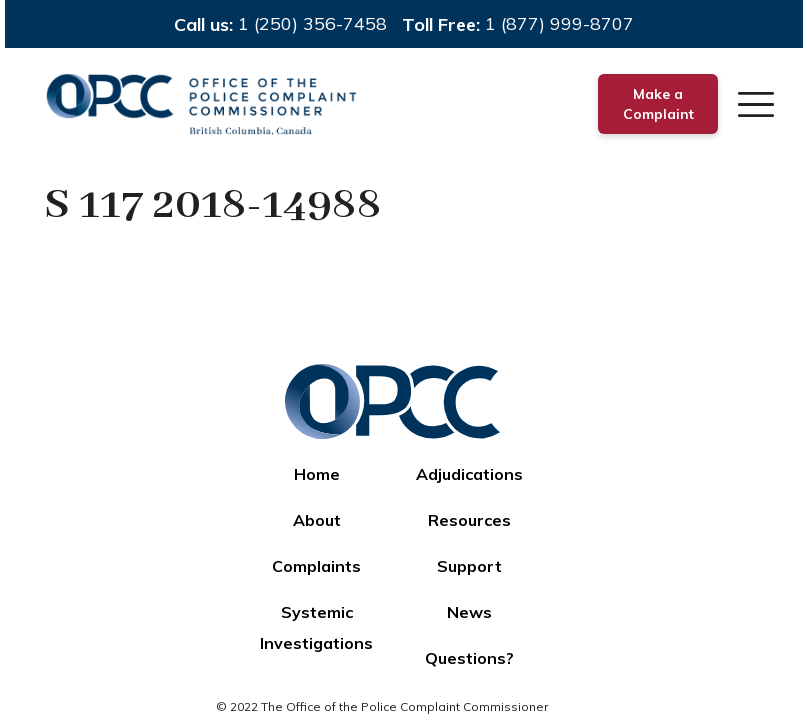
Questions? (469, 658)
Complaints (316, 566)
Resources (469, 520)
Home (317, 474)
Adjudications (469, 474)
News (469, 612)
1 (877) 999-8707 (559, 23)
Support (469, 566)
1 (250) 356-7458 (312, 23)
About (317, 520)
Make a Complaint (658, 104)
